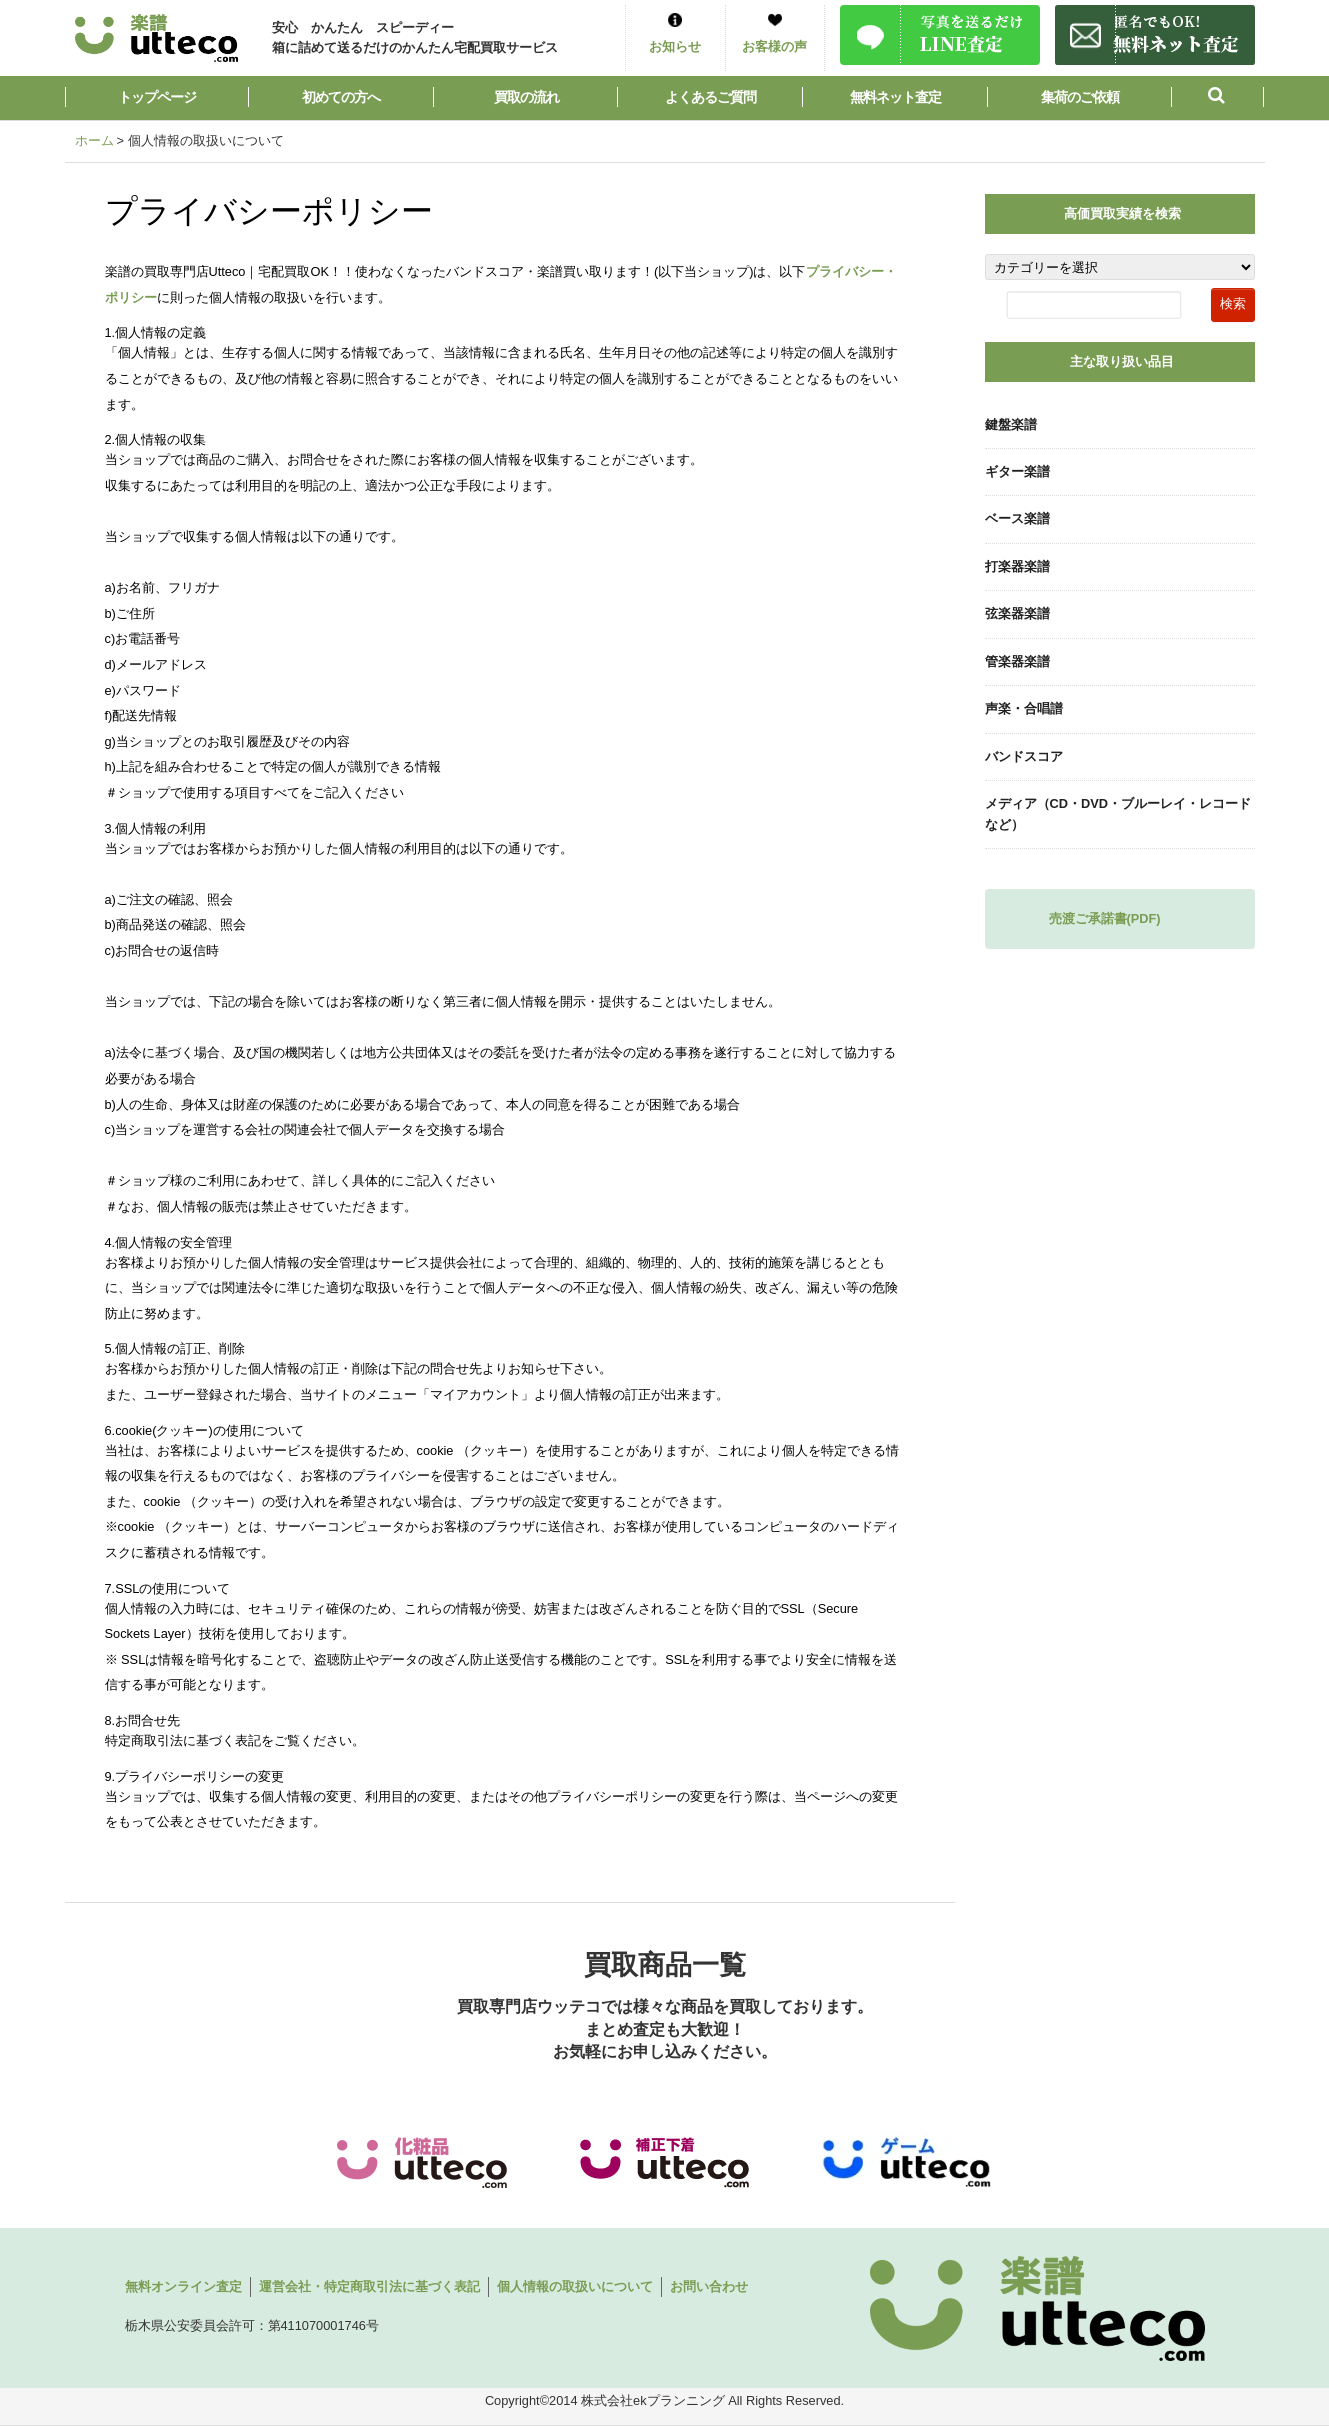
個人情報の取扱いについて (575, 2286)
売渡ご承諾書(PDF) (1105, 918)
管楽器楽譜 (1017, 661)
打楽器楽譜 (1017, 566)
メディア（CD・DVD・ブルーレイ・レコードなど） (1118, 813)
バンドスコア (1024, 756)
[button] (1218, 98)
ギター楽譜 (1017, 471)
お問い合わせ (709, 2286)
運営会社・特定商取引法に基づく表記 (369, 2286)
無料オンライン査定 (183, 2286)
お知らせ (675, 46)
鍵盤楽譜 (1011, 424)
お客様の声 (774, 46)
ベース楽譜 (1017, 518)
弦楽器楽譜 (1017, 613)
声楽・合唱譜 (1024, 708)
